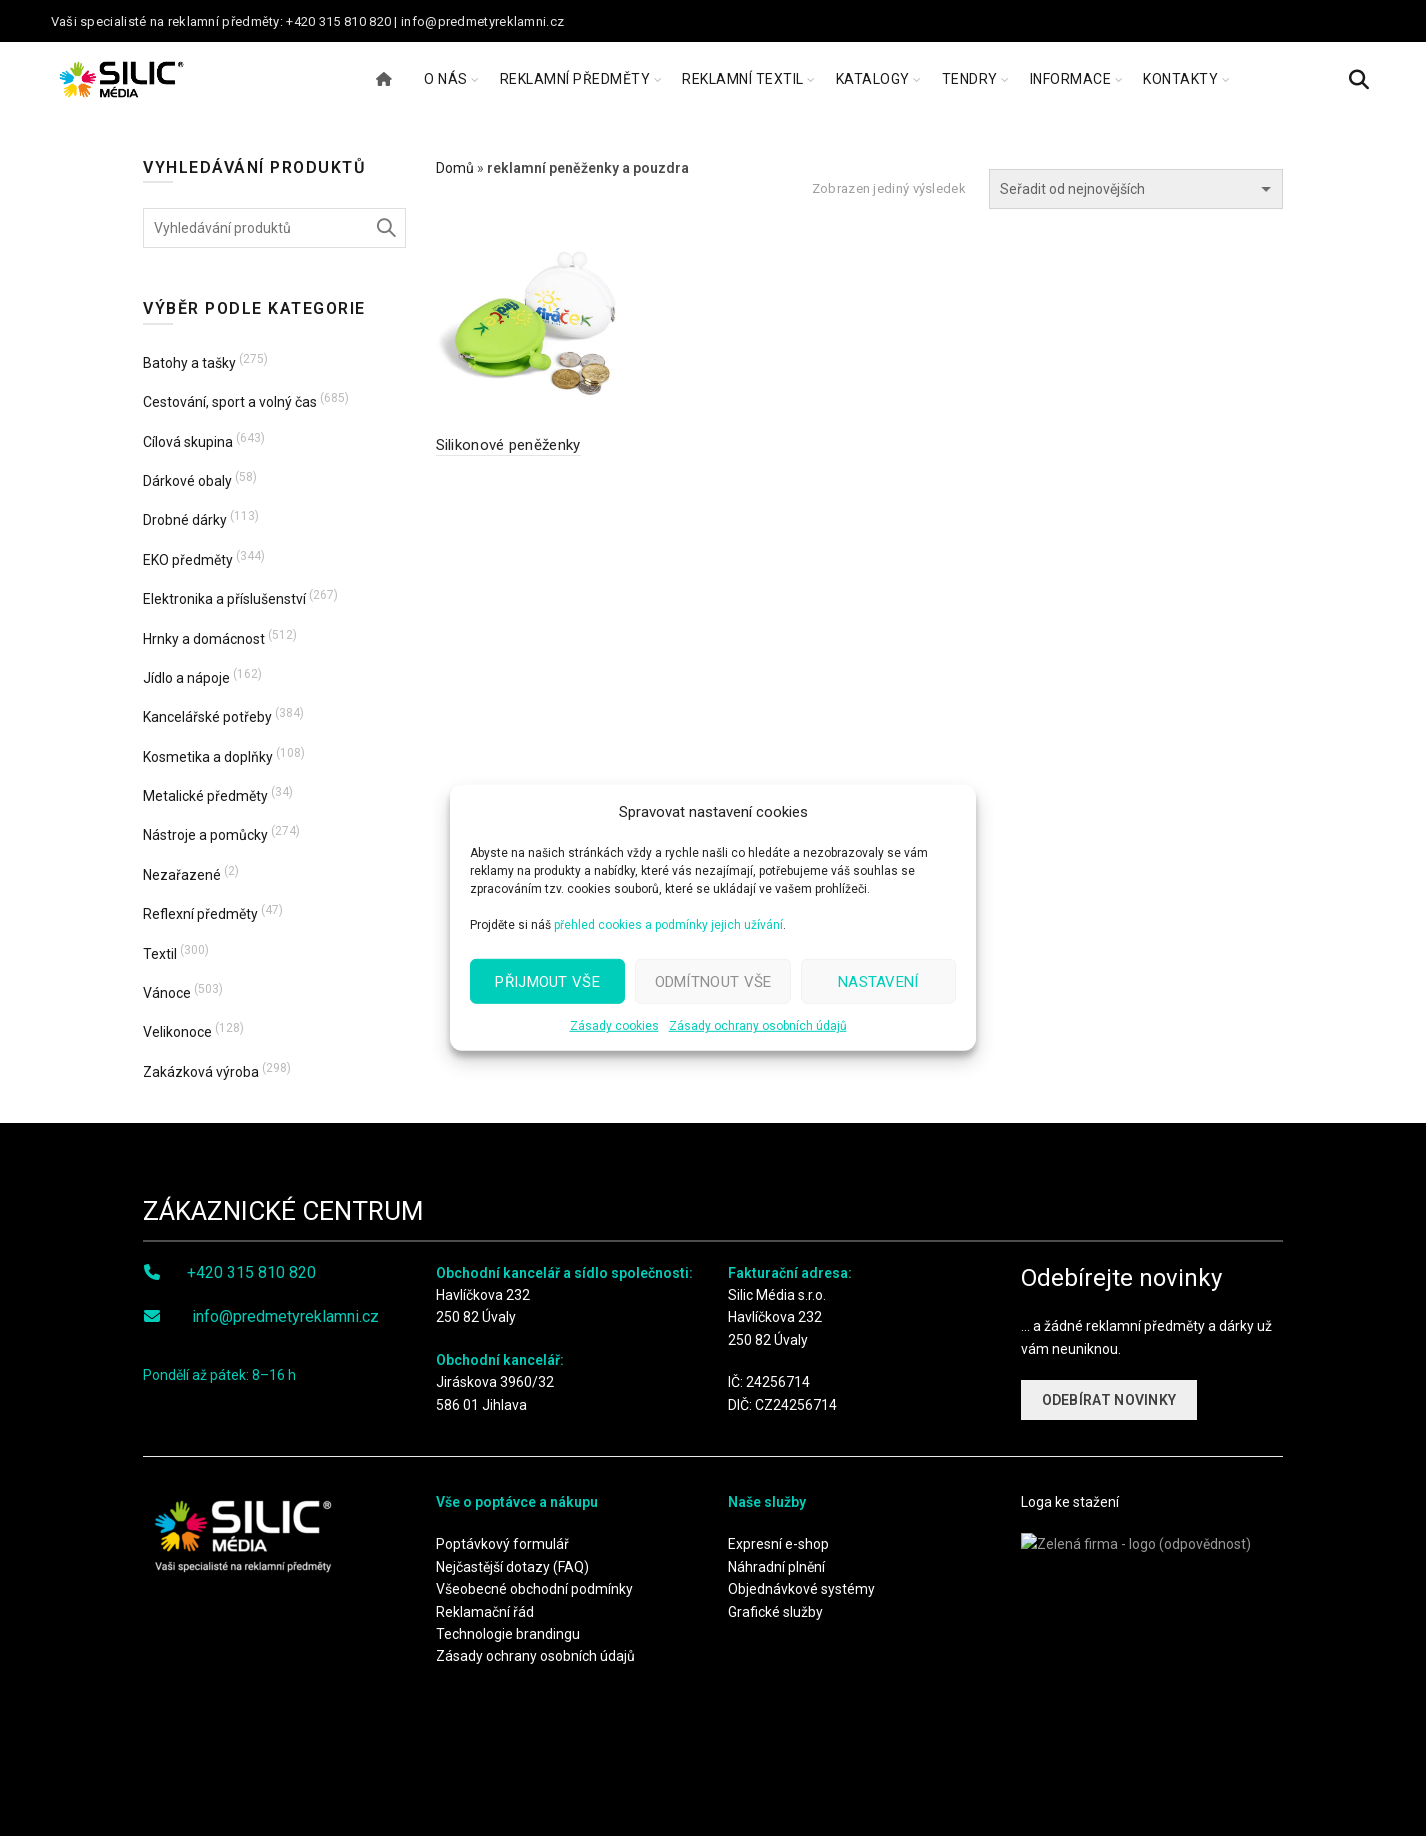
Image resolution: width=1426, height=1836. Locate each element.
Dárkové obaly (187, 481)
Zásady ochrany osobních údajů (758, 1026)
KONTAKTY (1180, 79)
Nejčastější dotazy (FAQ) (512, 1567)
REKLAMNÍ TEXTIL (743, 79)
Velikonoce (177, 1032)
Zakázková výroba (201, 1072)
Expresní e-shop (778, 1544)
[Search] (1359, 80)
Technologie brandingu (508, 1634)
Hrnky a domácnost (204, 639)
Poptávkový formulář (502, 1544)
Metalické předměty (205, 796)
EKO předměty (188, 560)
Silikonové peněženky (508, 445)
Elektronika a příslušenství (224, 599)
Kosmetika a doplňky (208, 757)
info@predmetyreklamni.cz (285, 1316)
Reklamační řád (485, 1612)
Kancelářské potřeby (207, 717)
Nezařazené (182, 875)
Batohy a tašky (189, 363)
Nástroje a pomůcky (205, 835)
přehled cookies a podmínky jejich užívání (668, 925)
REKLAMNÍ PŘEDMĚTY (575, 79)
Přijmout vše (547, 981)
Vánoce (167, 993)
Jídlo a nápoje (186, 678)
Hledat (386, 228)
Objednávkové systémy (801, 1589)
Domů (455, 168)
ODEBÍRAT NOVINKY (1109, 1400)
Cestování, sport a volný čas (230, 402)
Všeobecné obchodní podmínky (534, 1589)
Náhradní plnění (776, 1567)
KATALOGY (873, 79)
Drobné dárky (185, 520)
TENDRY (970, 79)
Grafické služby (775, 1612)
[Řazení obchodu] (1136, 189)
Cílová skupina (188, 442)
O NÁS (446, 79)
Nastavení (878, 981)
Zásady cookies (614, 1026)
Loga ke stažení (1070, 1502)
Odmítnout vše (713, 981)
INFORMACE (1071, 79)
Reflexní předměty (200, 914)
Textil (160, 954)
